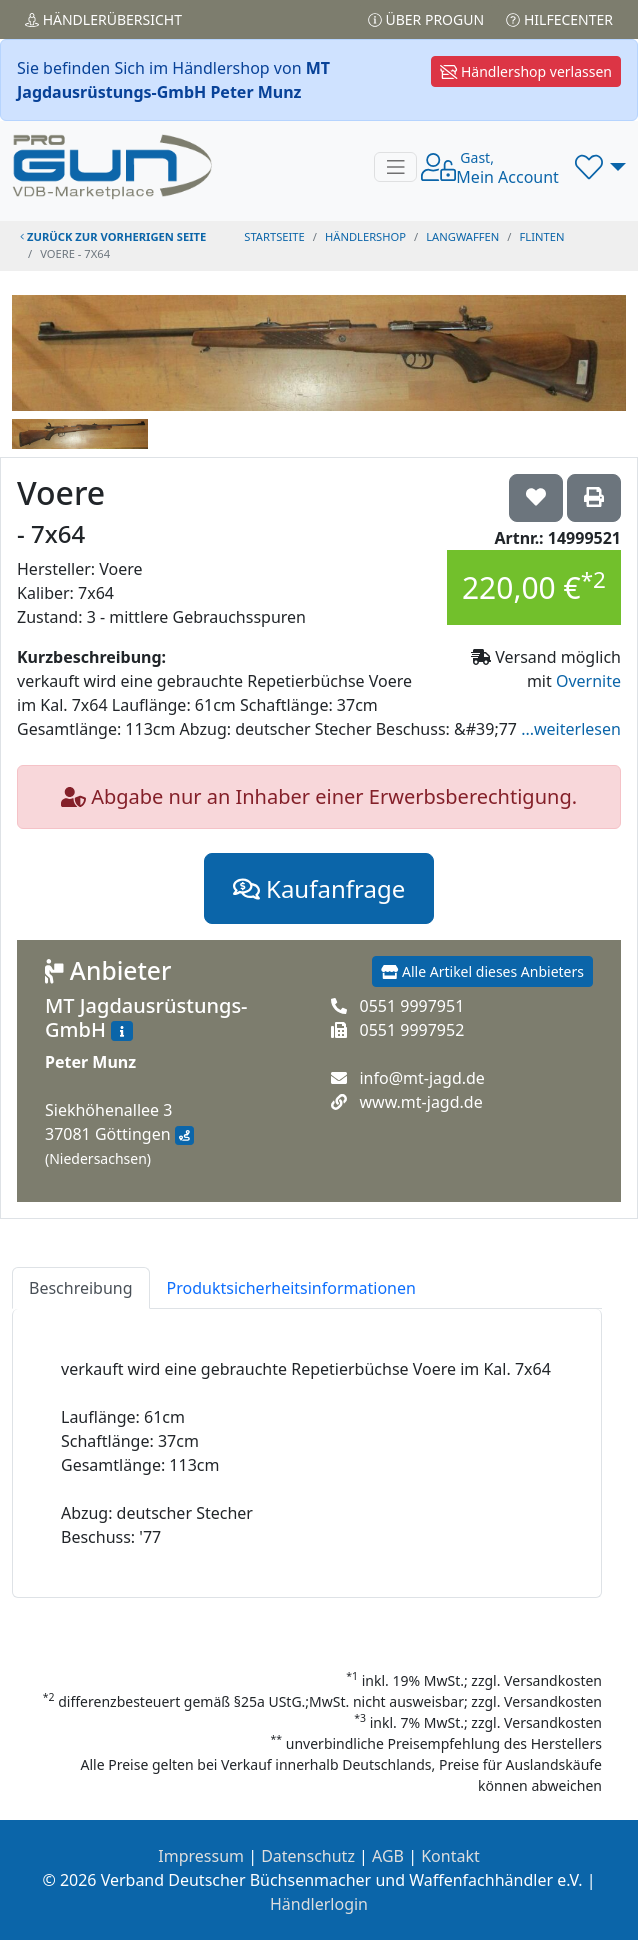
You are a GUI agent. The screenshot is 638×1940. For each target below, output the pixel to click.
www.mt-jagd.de (420, 1102)
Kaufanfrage (319, 888)
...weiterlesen (571, 729)
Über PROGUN (426, 19)
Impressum (201, 1856)
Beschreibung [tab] (81, 1288)
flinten (542, 236)
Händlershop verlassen (526, 71)
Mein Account (507, 168)
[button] (600, 167)
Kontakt (450, 1856)
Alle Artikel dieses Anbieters (482, 971)
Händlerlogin (319, 1904)
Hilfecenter (559, 19)
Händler (103, 19)
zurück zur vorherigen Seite (113, 236)
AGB (388, 1856)
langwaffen (462, 236)
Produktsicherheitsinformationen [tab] (291, 1288)
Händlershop (365, 236)
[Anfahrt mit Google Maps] (184, 1136)
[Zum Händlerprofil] (122, 1031)
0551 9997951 (411, 1006)
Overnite (588, 681)
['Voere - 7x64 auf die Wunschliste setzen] (536, 498)
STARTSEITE (274, 236)
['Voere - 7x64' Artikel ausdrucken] (594, 498)
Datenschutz (308, 1856)
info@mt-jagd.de (421, 1078)
